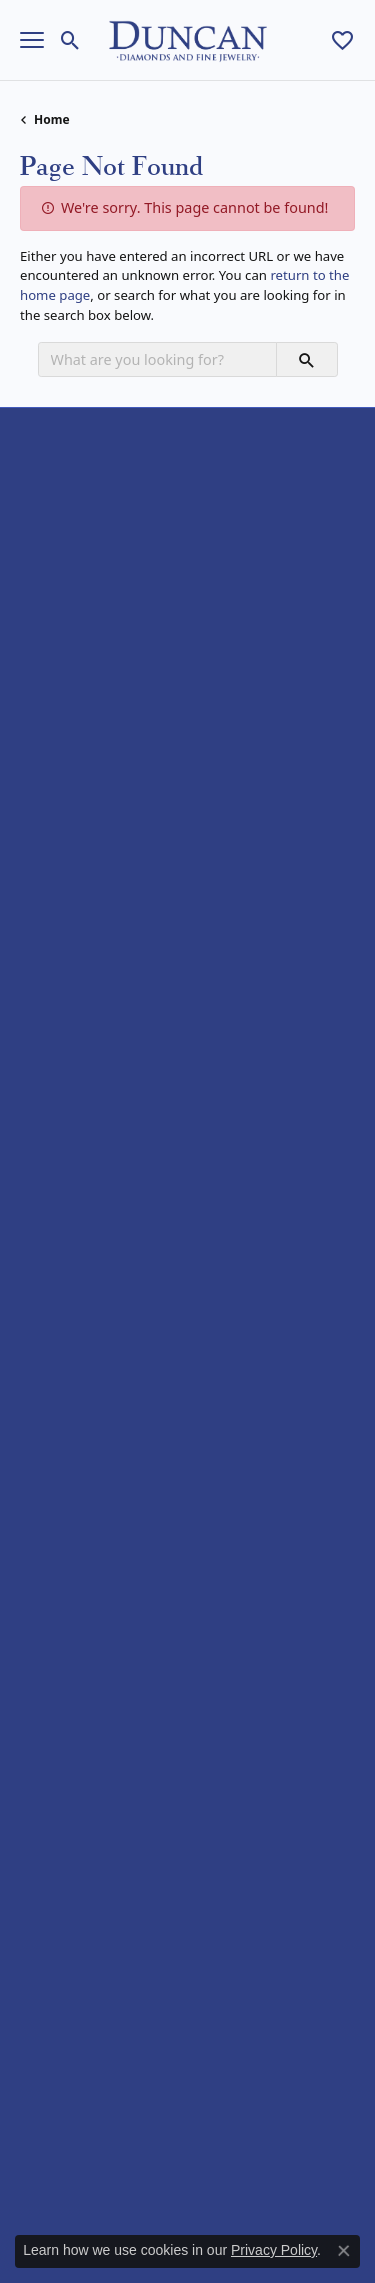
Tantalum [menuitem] (48, 1223)
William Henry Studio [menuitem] (83, 1504)
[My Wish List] (342, 40)
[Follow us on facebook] (40, 1968)
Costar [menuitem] (40, 1274)
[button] (187, 429)
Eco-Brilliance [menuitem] (60, 1171)
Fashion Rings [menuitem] (62, 802)
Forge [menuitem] (37, 1197)
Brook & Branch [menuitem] (67, 1095)
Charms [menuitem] (43, 904)
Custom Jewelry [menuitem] (67, 1643)
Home (52, 119)
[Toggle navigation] (32, 40)
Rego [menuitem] (35, 1402)
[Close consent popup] (344, 2251)
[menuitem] (118, 2090)
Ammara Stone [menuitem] (65, 1069)
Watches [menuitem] (45, 956)
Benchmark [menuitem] (55, 1248)
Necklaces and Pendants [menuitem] (94, 853)
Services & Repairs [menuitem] (75, 1669)
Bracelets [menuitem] (48, 930)
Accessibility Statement (188, 2209)
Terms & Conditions (245, 2179)
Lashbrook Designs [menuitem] (78, 1325)
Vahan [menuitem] (39, 1479)
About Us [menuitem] (48, 1592)
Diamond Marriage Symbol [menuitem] (101, 1146)
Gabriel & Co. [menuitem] (60, 1299)
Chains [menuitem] (40, 879)
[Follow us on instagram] (88, 1968)
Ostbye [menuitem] (41, 1351)
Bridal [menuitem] (38, 751)
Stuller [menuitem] (39, 1453)
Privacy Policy (109, 2179)
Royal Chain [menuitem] (55, 1427)
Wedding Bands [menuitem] (68, 776)
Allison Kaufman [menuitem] (69, 1043)
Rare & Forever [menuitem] (65, 1376)
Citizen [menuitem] (40, 1120)
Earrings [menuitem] (45, 828)
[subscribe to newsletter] (322, 1854)
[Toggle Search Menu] (70, 40)
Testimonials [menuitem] (58, 1694)
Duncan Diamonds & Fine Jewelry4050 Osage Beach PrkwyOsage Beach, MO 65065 (120, 617)
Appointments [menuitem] (63, 1618)
